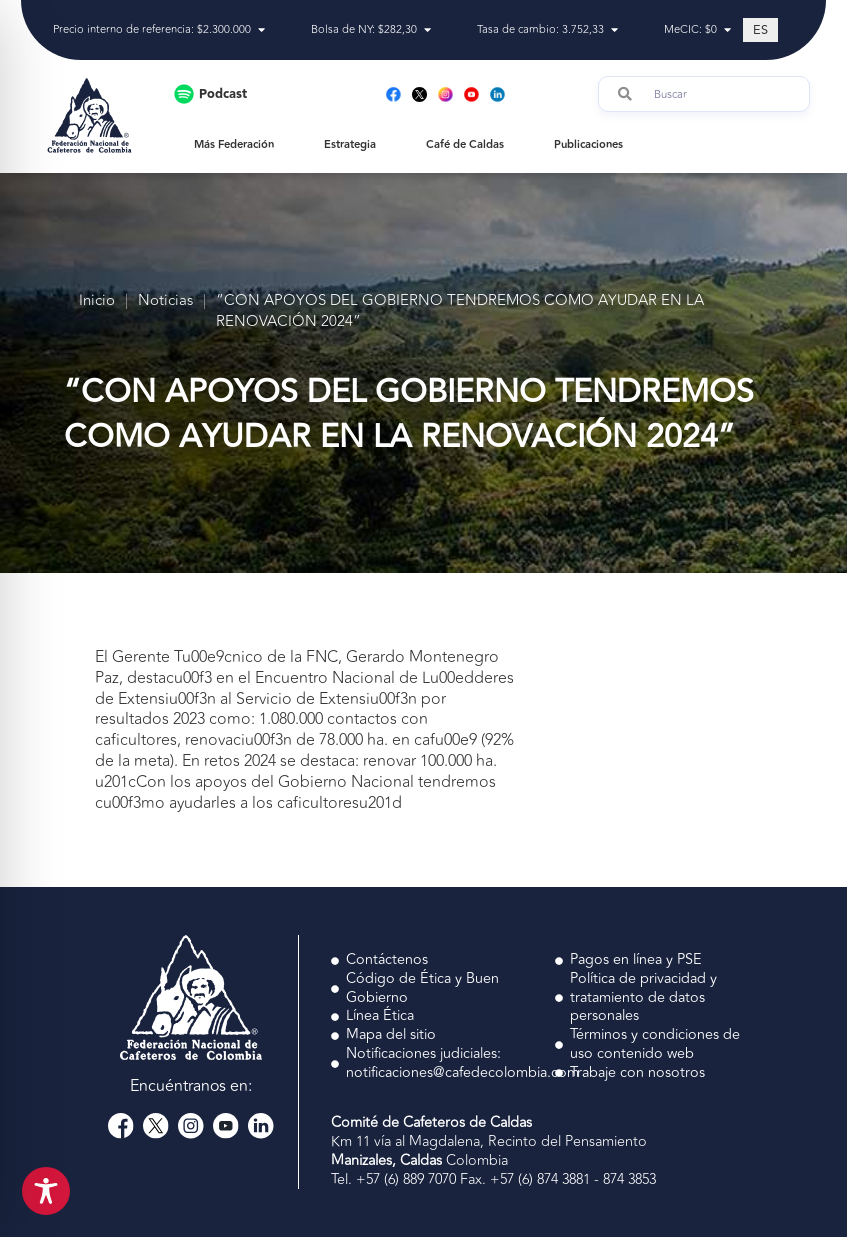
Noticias (165, 301)
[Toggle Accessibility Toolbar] (46, 1191)
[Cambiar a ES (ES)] (760, 30)
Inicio (97, 301)
